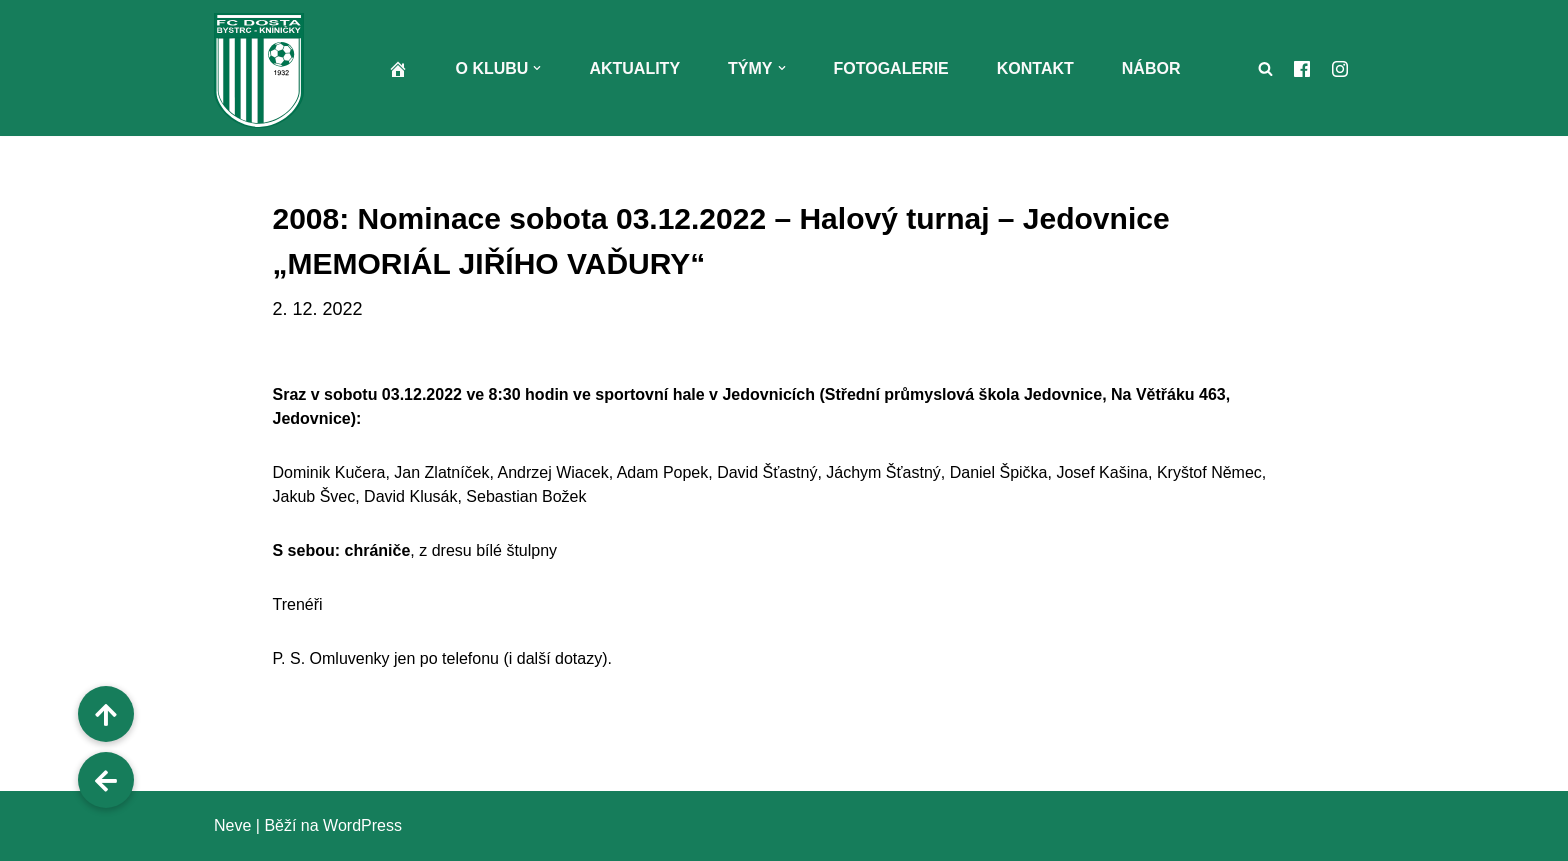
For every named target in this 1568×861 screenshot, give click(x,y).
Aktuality (634, 68)
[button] (537, 68)
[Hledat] (1265, 68)
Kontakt (1035, 68)
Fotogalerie (891, 68)
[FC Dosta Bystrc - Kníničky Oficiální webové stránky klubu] (264, 70)
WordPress (362, 825)
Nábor (1151, 68)
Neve (232, 825)
